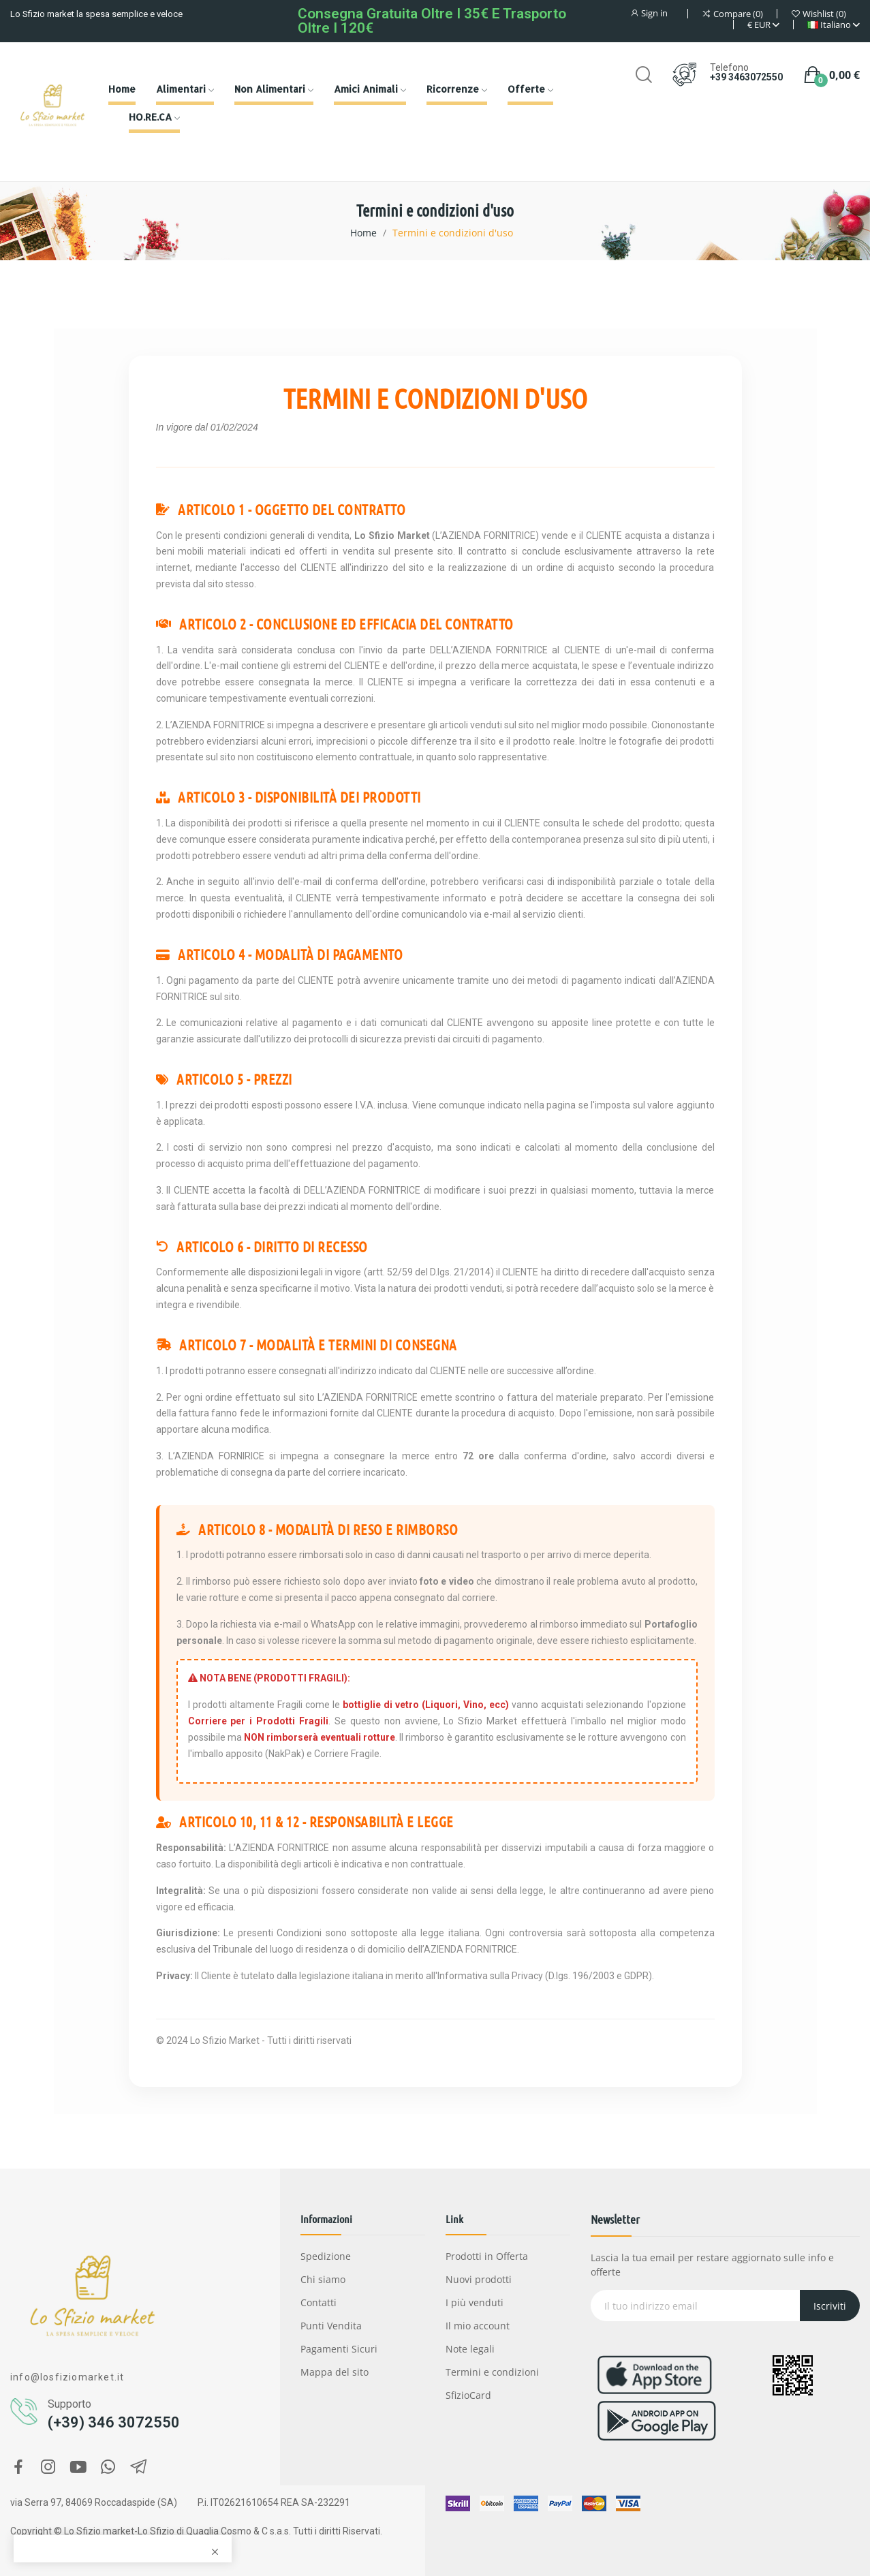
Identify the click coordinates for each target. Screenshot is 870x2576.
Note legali (470, 2348)
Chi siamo (322, 2279)
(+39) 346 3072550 (114, 2422)
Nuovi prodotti (479, 2279)
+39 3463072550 (746, 77)
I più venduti (474, 2302)
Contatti (318, 2302)
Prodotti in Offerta (487, 2256)
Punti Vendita (331, 2325)
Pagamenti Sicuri (338, 2348)
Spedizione (325, 2256)
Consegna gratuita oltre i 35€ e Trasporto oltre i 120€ (432, 20)
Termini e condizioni (492, 2371)
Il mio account (478, 2325)
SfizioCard (468, 2395)
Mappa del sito (334, 2371)
